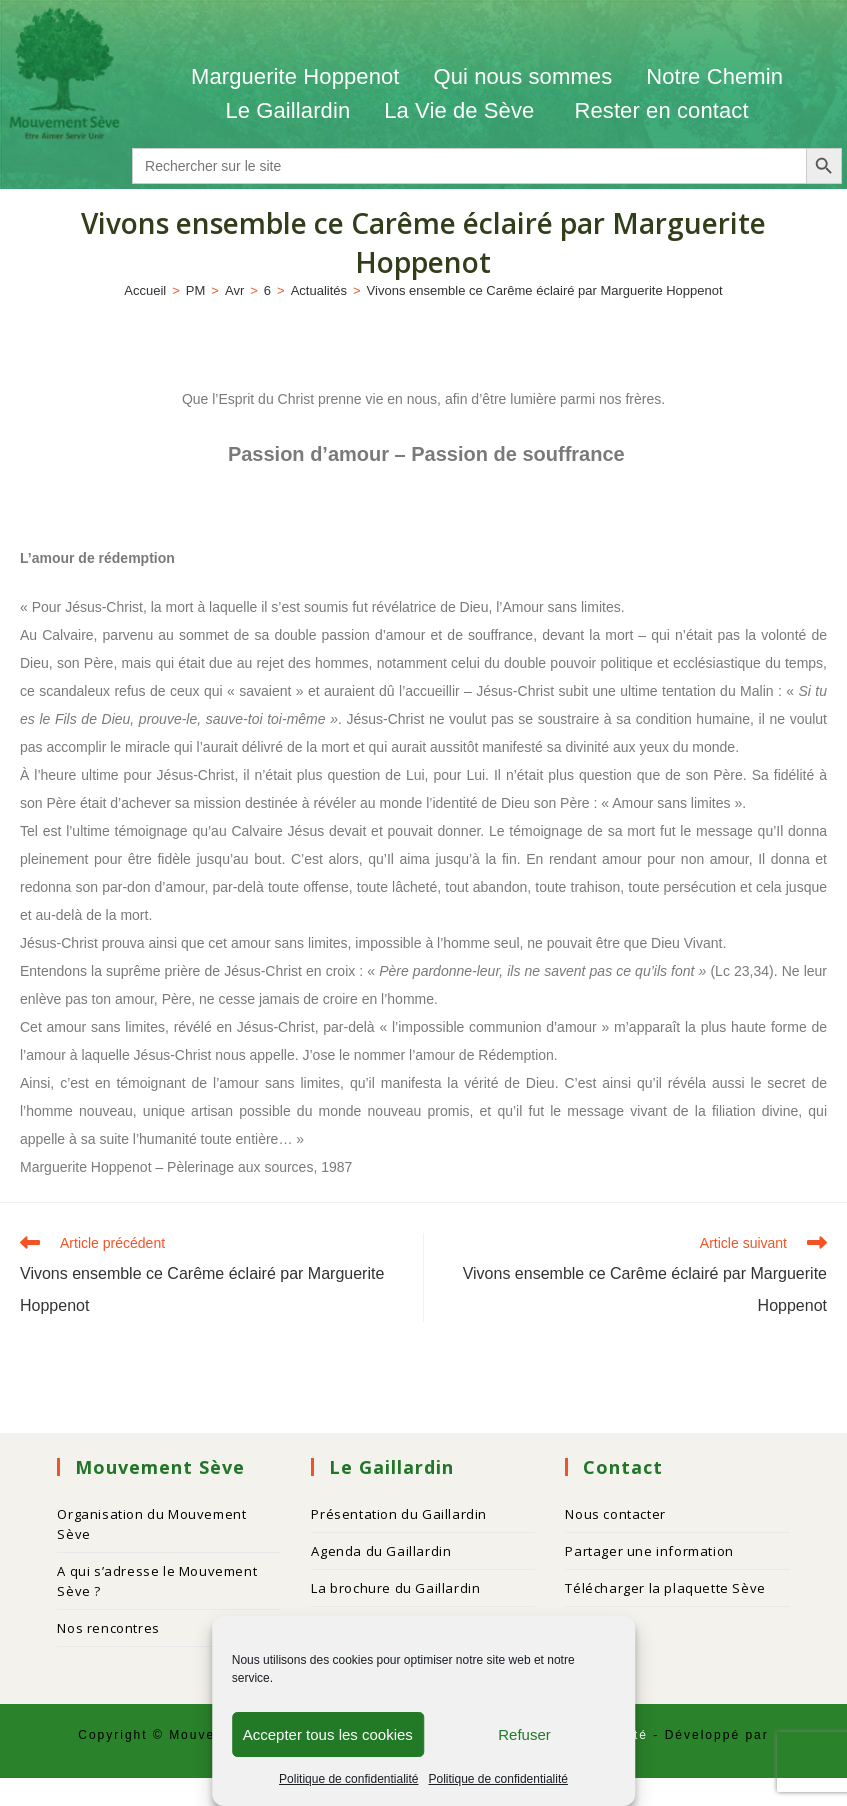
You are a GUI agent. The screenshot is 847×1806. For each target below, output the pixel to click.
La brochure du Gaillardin (395, 1588)
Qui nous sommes (522, 76)
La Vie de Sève (462, 110)
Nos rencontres (108, 1628)
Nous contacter (615, 1514)
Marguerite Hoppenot (295, 76)
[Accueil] (145, 290)
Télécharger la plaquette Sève (665, 1588)
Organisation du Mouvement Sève (151, 1524)
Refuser (524, 1734)
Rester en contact (661, 110)
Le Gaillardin (287, 110)
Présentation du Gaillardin (399, 1514)
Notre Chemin (714, 76)
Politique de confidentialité (348, 1779)
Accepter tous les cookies (328, 1734)
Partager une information (649, 1551)
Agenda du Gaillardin (381, 1551)
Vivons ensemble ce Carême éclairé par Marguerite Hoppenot (545, 290)
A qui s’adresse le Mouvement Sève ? (157, 1581)
